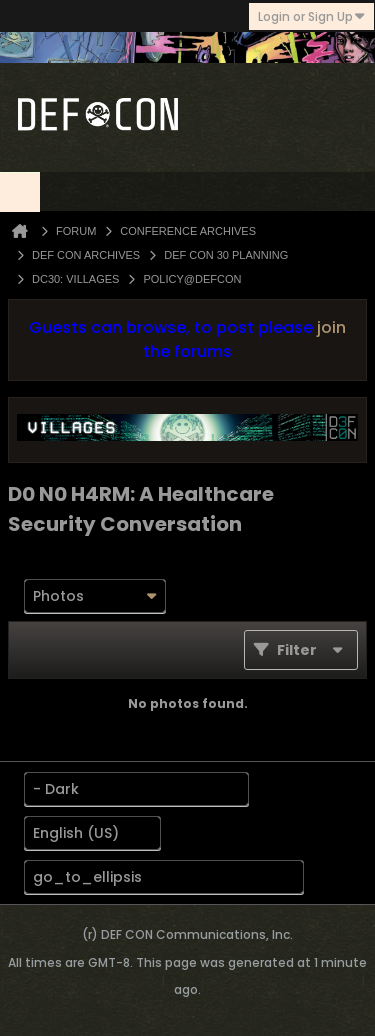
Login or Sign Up (311, 16)
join (331, 327)
